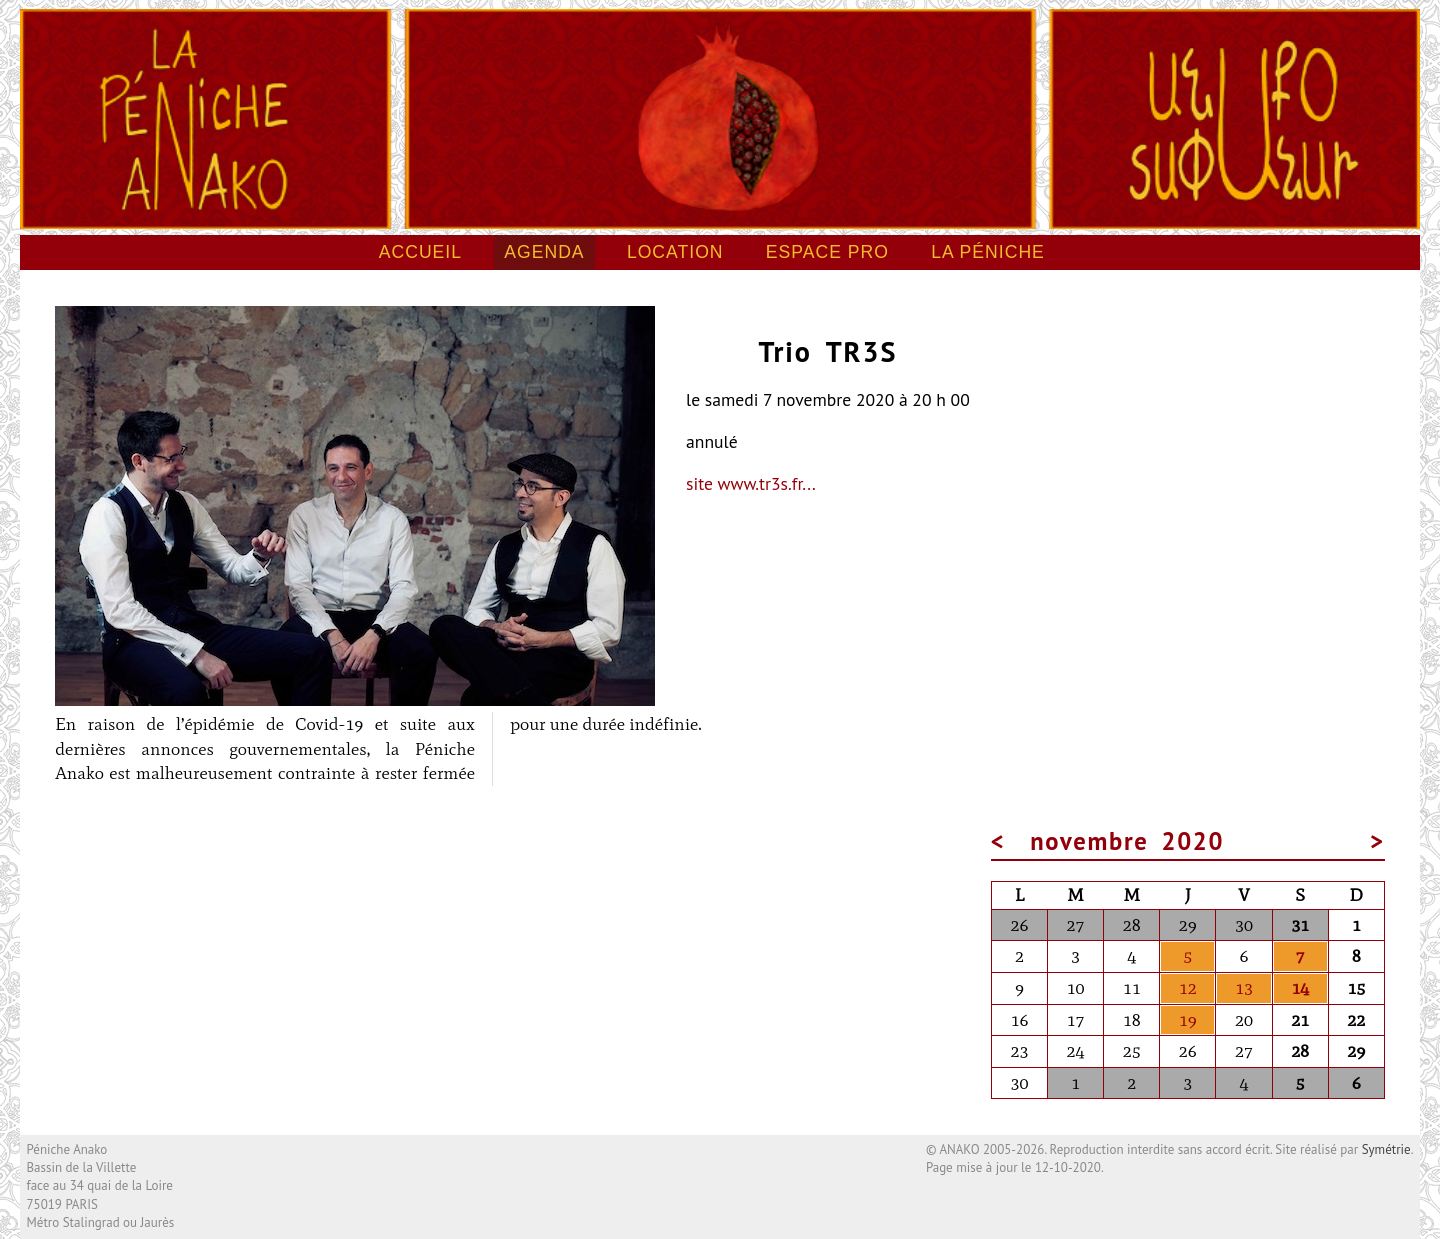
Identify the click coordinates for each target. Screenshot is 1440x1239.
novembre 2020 (1127, 841)
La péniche (988, 252)
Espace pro (827, 252)
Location (675, 252)
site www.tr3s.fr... (751, 483)
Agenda (544, 252)
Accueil (420, 252)
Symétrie (1386, 1149)
